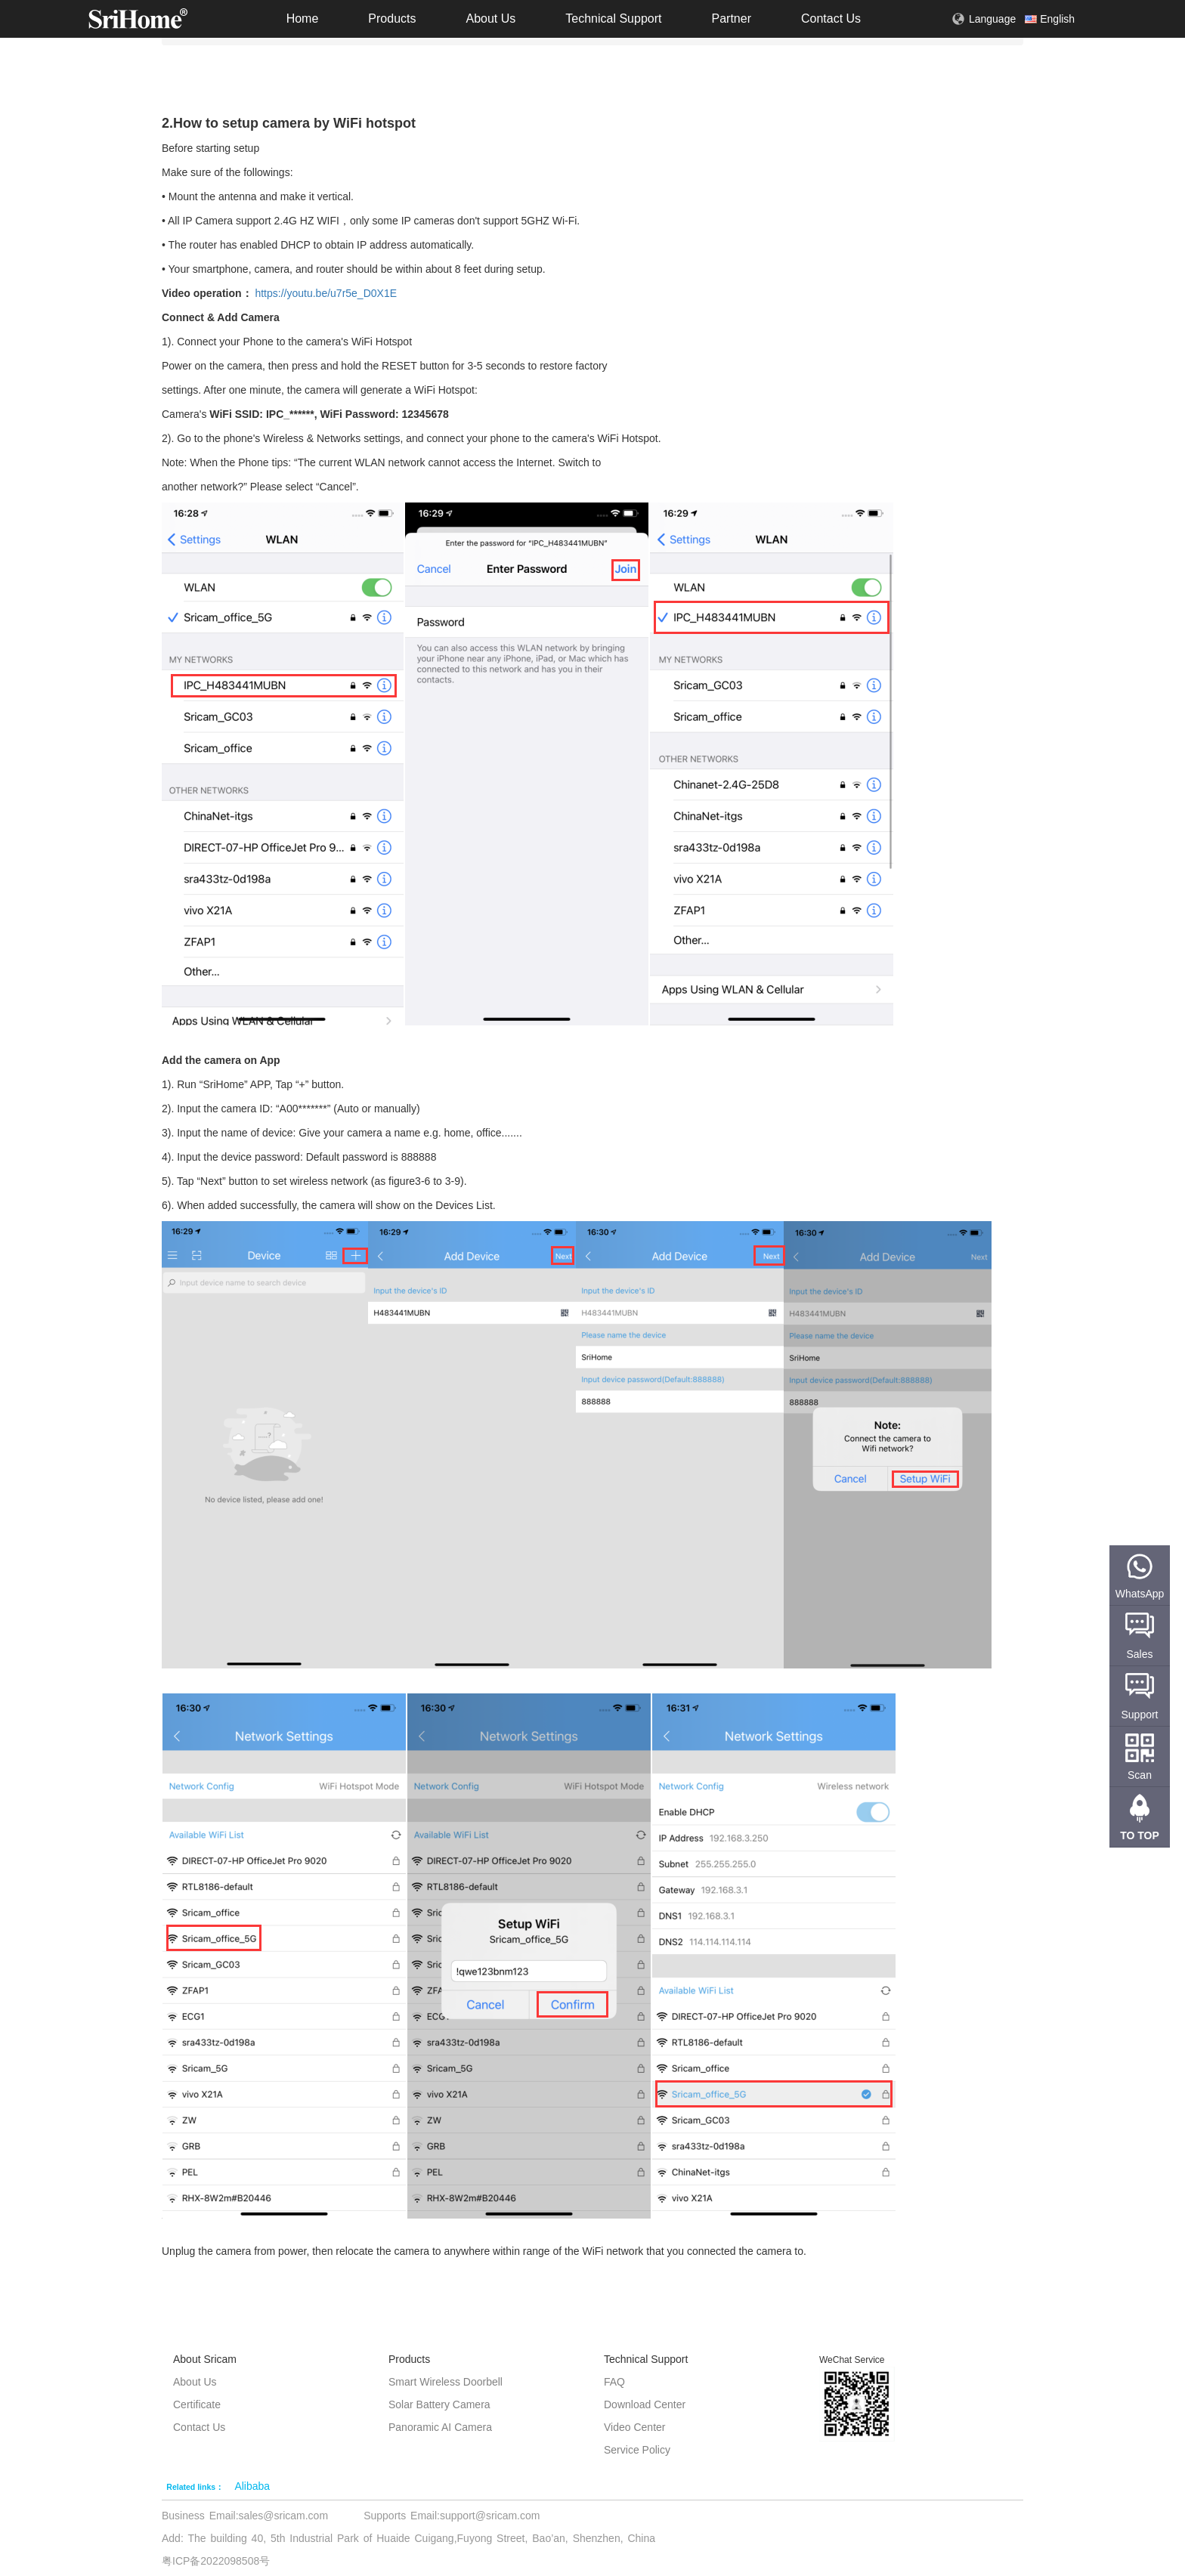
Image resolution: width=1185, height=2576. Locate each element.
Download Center (644, 2404)
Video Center (634, 2427)
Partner (730, 18)
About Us (490, 18)
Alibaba (252, 2486)
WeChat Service (851, 2360)
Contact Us (831, 18)
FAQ (614, 2382)
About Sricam (205, 2359)
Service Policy (637, 2450)
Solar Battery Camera (439, 2404)
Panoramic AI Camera (440, 2427)
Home (302, 18)
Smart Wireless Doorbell (445, 2382)
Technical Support (613, 18)
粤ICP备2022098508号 (216, 2561)
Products (392, 18)
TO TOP (1139, 1835)
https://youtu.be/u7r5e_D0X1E (326, 293)
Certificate (197, 2404)
